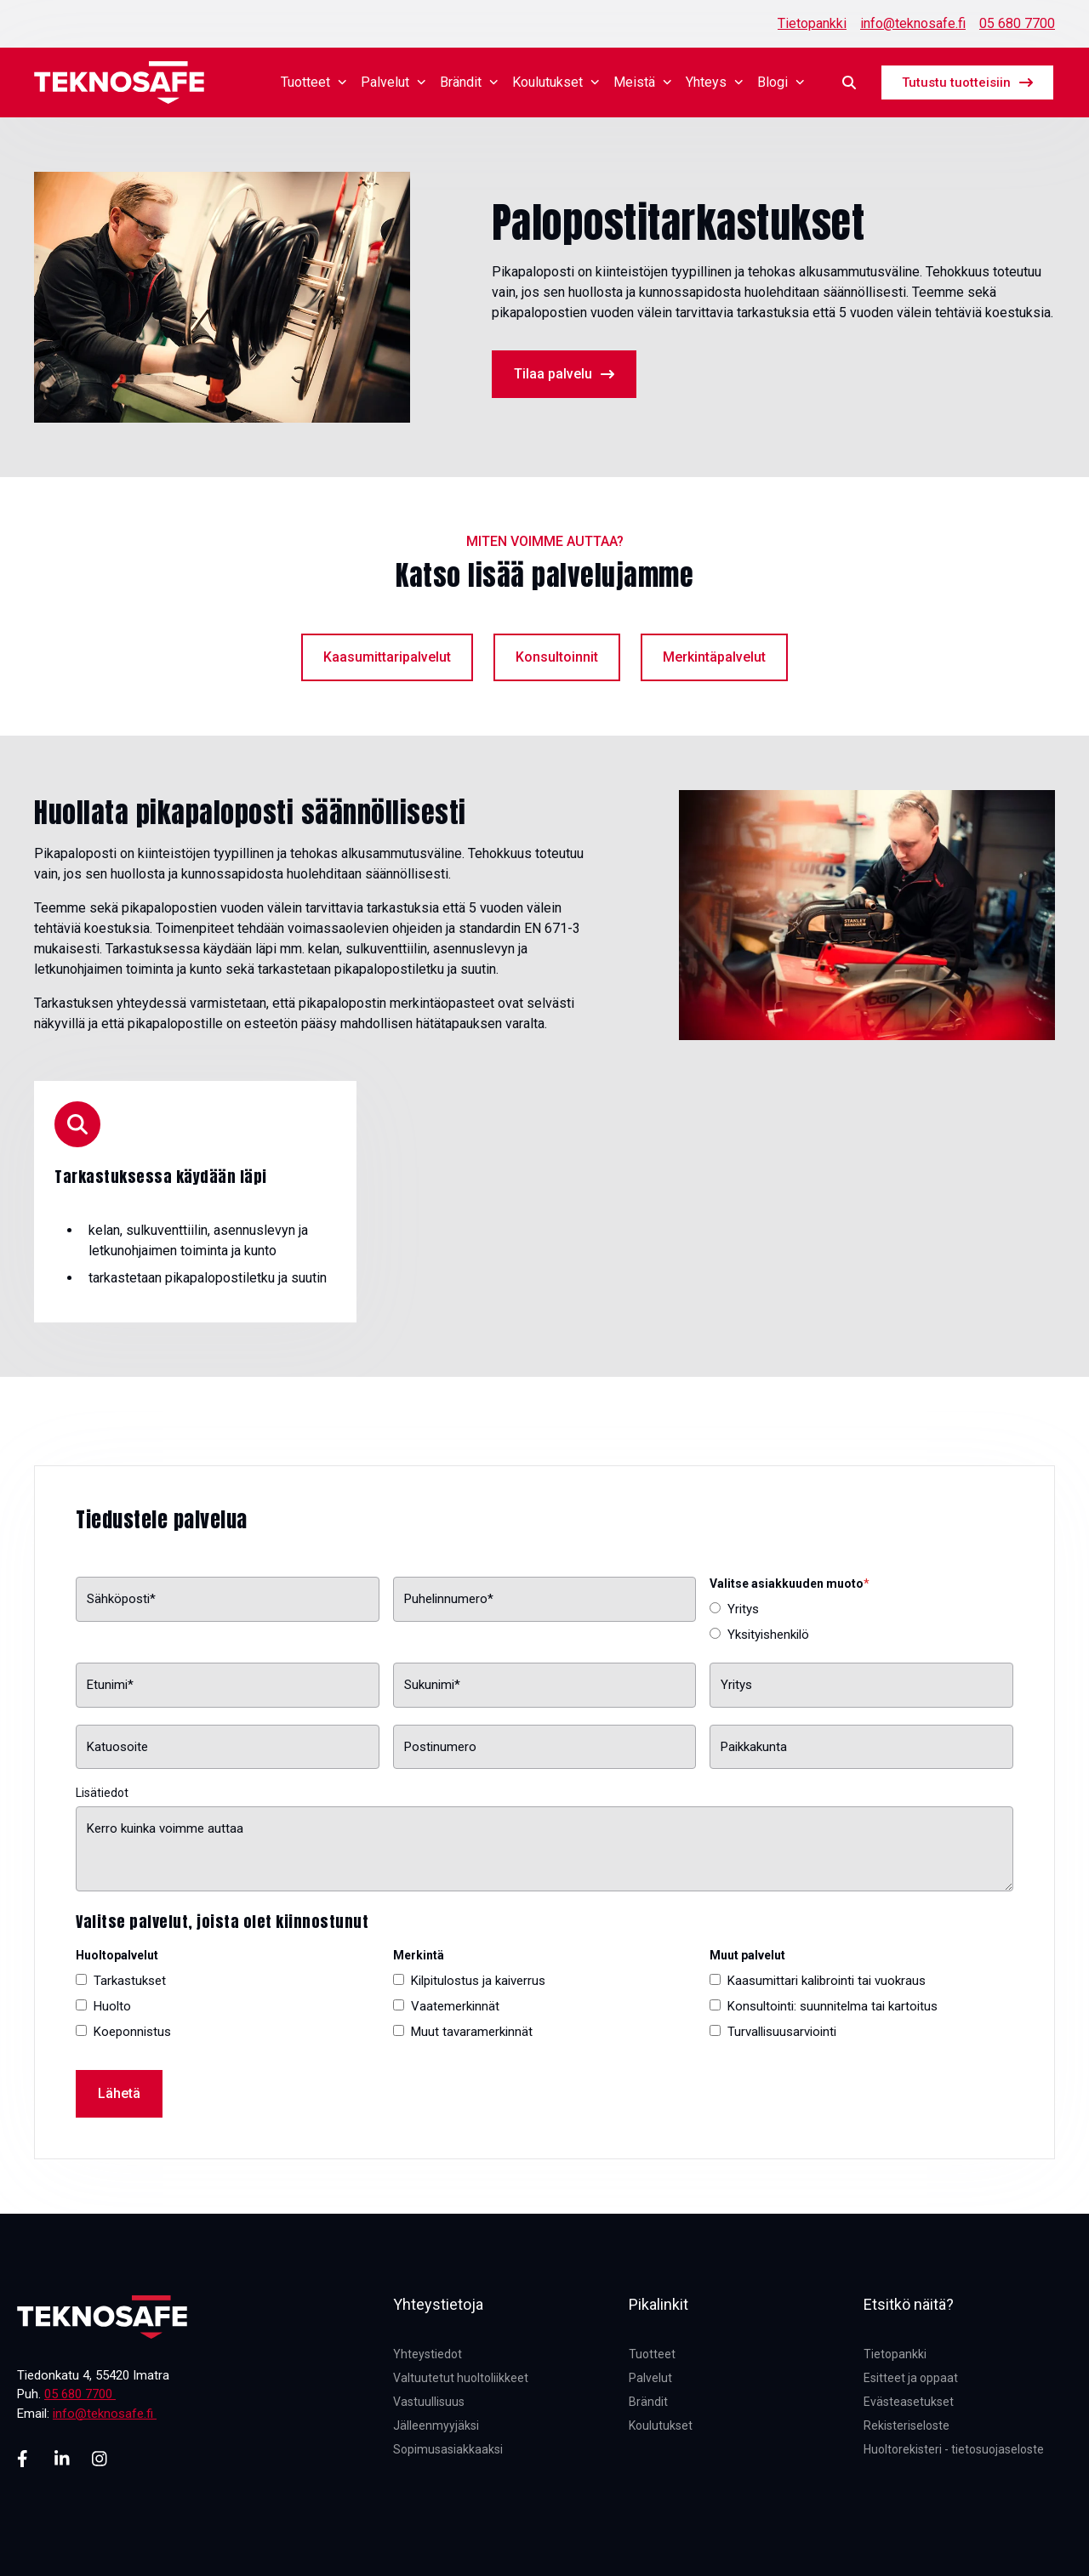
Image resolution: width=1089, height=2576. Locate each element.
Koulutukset (556, 82)
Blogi (781, 82)
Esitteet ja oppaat (911, 2378)
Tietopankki (812, 23)
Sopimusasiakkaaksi (448, 2449)
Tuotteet (314, 82)
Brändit (469, 82)
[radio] (861, 1609)
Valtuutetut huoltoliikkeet (460, 2378)
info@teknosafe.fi (913, 23)
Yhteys (715, 82)
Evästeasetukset (909, 2401)
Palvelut (393, 82)
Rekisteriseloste (906, 2425)
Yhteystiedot (427, 2354)
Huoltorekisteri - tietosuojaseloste (954, 2449)
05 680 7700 (1017, 23)
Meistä (642, 82)
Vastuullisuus (429, 2401)
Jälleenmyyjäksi (436, 2425)
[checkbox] (861, 1622)
